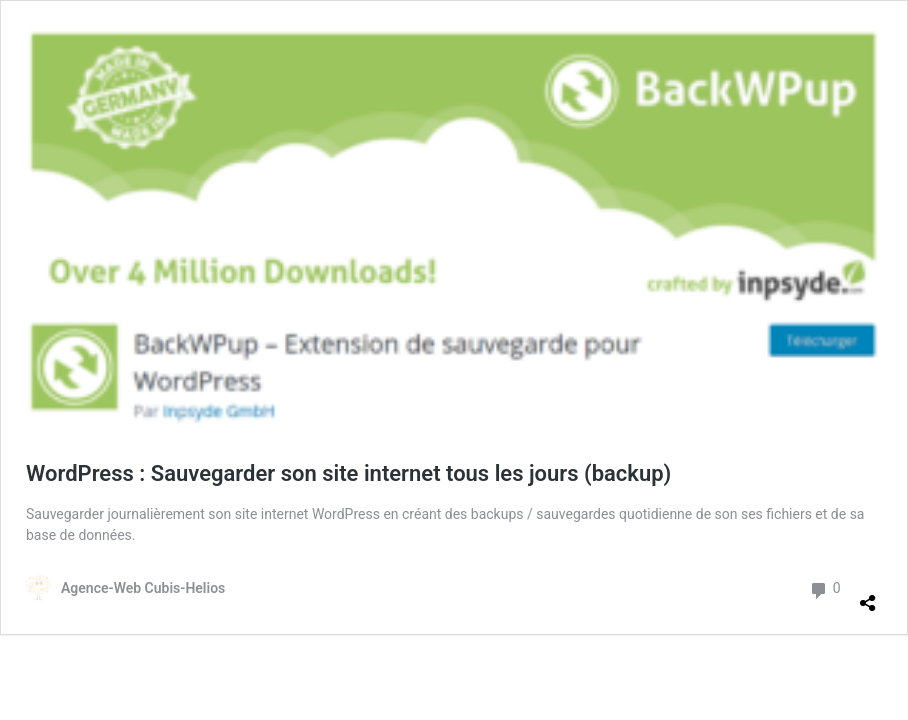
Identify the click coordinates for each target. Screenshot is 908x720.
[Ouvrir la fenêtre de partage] (868, 595)
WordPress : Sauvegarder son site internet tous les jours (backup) (348, 473)
